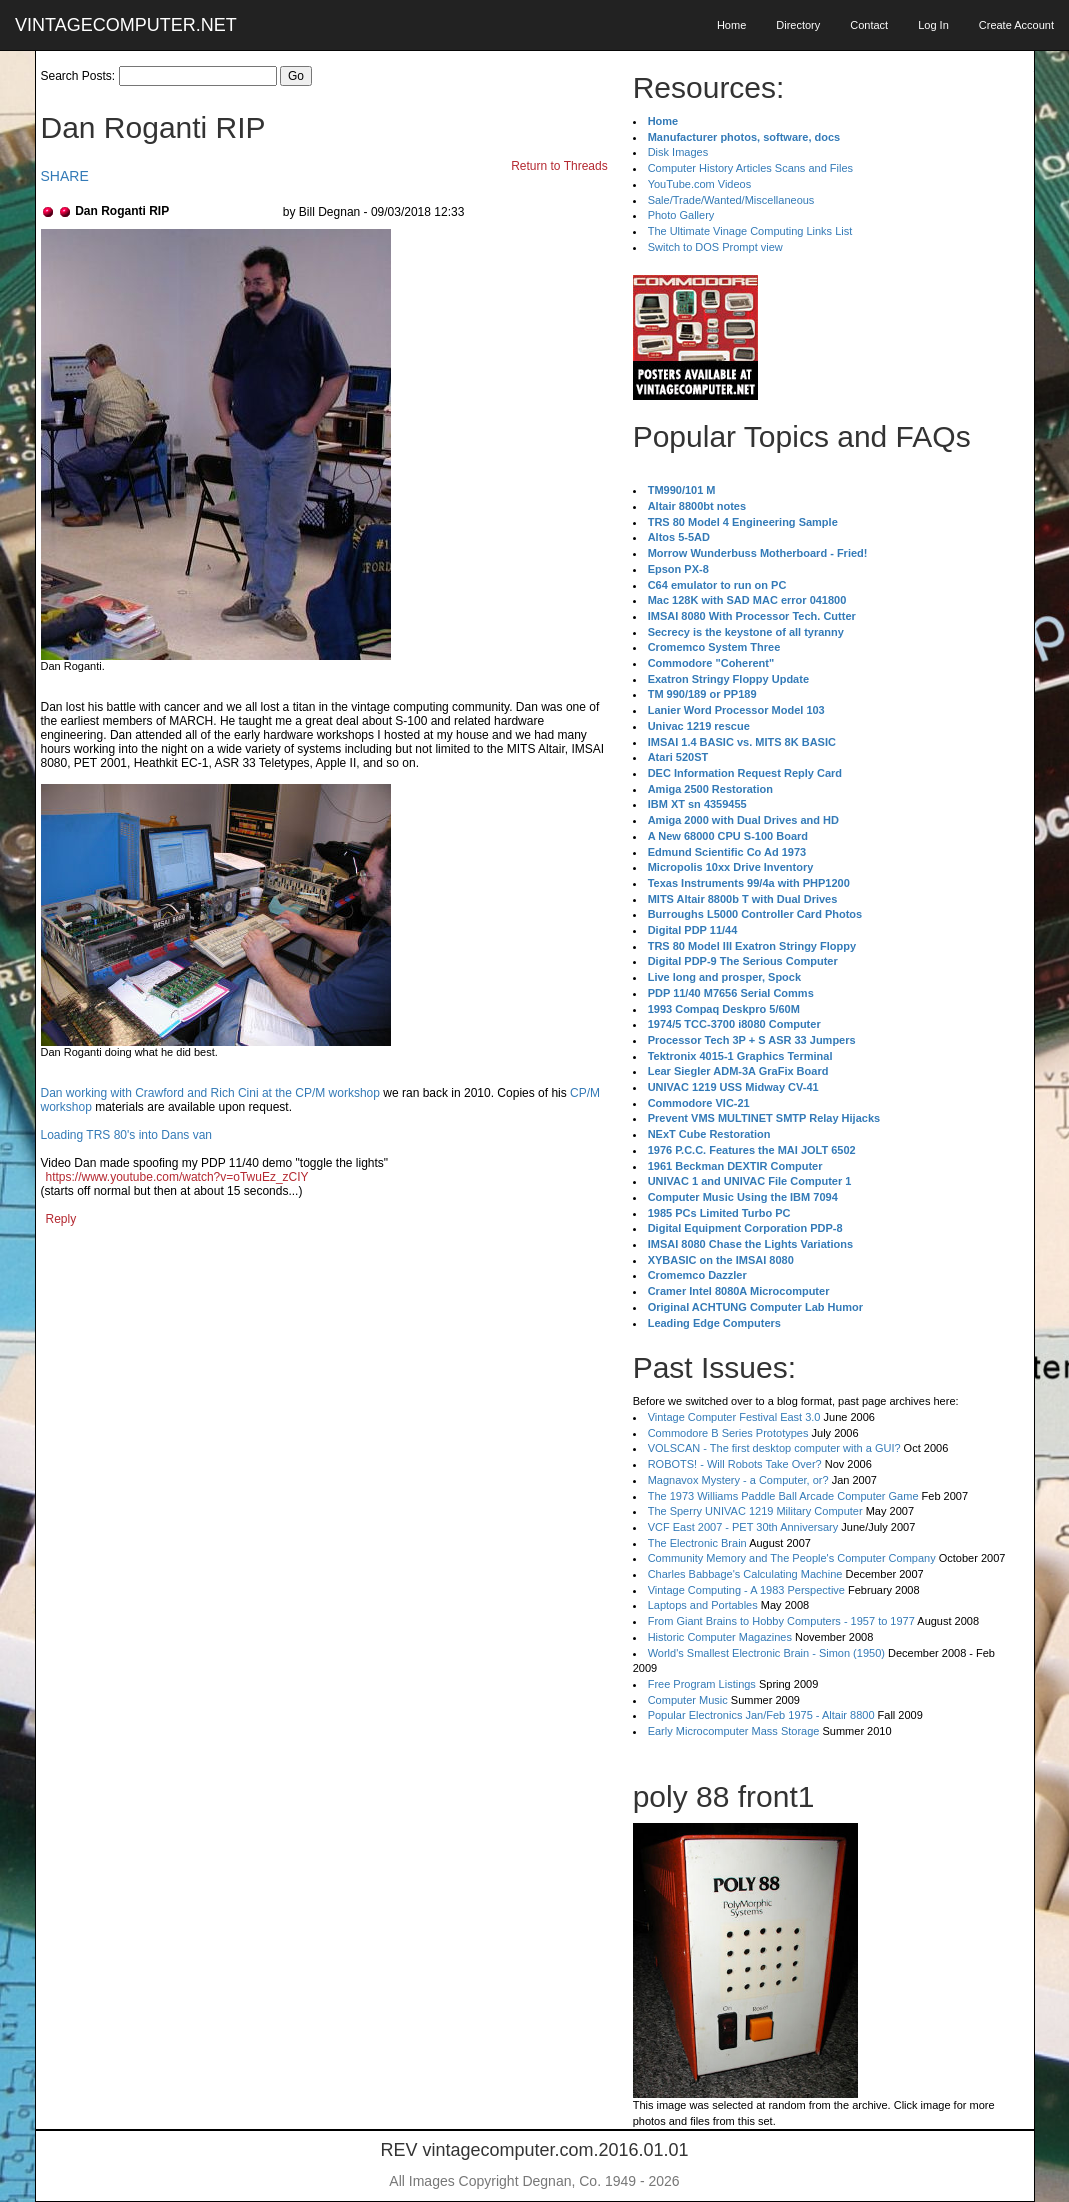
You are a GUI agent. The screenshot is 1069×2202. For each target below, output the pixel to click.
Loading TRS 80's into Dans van (127, 1135)
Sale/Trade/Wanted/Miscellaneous (731, 200)
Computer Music (688, 1700)
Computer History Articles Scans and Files (750, 168)
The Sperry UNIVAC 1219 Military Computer (755, 1511)
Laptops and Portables (703, 1605)
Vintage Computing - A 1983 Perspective (746, 1590)
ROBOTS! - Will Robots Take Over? (735, 1464)
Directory (798, 25)
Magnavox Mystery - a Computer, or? (738, 1480)
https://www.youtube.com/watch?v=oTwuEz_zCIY (177, 1177)
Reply (61, 1219)
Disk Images (678, 152)
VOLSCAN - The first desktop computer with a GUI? (774, 1448)
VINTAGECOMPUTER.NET (126, 25)
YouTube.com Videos (700, 184)
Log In (933, 25)
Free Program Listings (702, 1684)
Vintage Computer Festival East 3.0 (734, 1417)
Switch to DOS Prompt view (715, 247)
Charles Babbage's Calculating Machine (745, 1574)
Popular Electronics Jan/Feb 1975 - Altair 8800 (761, 1715)
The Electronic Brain (697, 1543)
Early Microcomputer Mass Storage (734, 1731)
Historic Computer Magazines (720, 1637)
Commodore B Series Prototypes (728, 1433)
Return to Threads (559, 166)
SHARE (65, 176)
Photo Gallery (681, 215)
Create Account (1016, 25)
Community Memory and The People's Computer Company (792, 1558)
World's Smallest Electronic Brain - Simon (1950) (766, 1653)
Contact (869, 25)
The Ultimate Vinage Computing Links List (750, 231)
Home (731, 25)
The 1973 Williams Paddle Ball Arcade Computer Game (783, 1496)
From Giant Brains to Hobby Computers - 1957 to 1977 (781, 1621)
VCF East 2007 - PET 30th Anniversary (743, 1527)
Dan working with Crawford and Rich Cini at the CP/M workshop (210, 1093)
